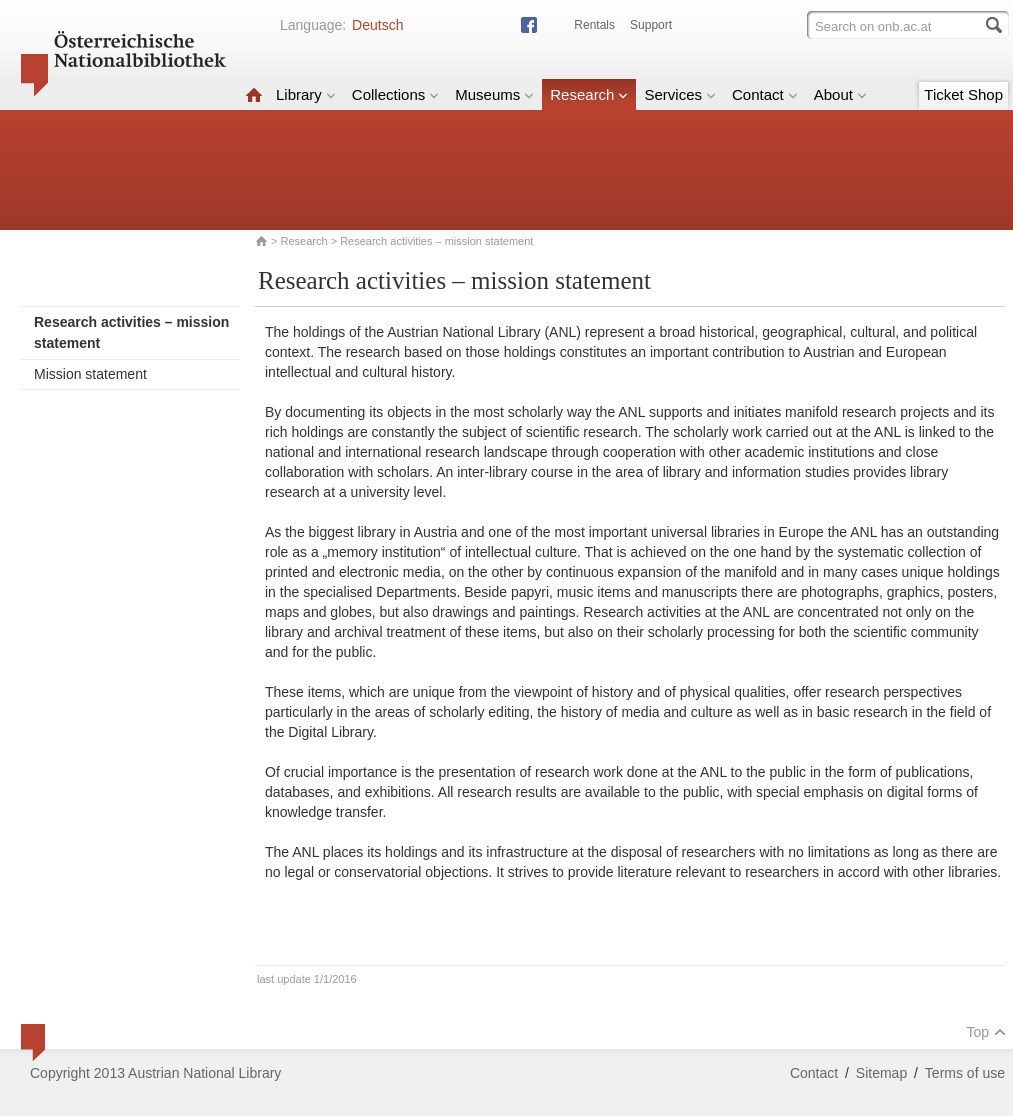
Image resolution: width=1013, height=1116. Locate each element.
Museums (494, 94)
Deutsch (377, 25)
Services (680, 94)
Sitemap (881, 1073)
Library (306, 94)
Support (651, 25)
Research (589, 94)
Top (986, 1032)
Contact (765, 94)
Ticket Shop (963, 94)
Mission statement (90, 374)
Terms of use (965, 1073)
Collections (395, 94)
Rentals (594, 25)
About (840, 94)
